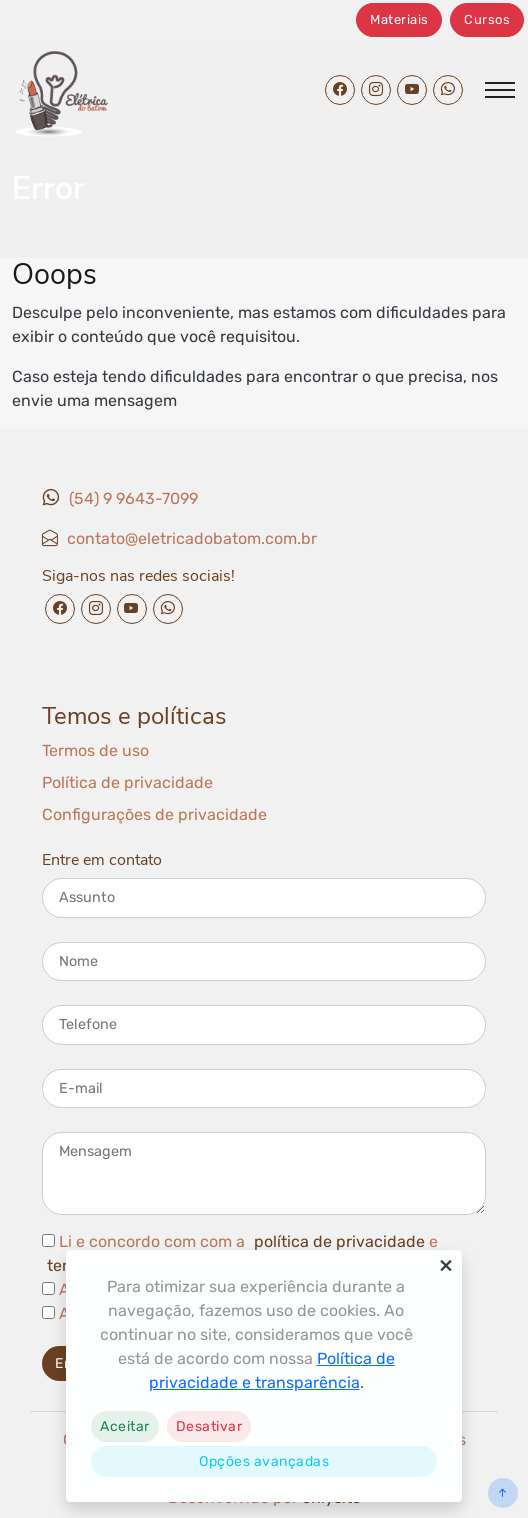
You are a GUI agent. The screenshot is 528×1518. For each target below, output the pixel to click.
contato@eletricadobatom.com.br (192, 538)
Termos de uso (95, 750)
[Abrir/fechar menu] (500, 90)
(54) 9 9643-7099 (133, 498)
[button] (125, 1426)
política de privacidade (339, 1241)
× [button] (446, 1265)
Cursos (487, 19)
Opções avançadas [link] (264, 1461)
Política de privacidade (127, 782)
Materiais (399, 19)
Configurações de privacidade (154, 814)
